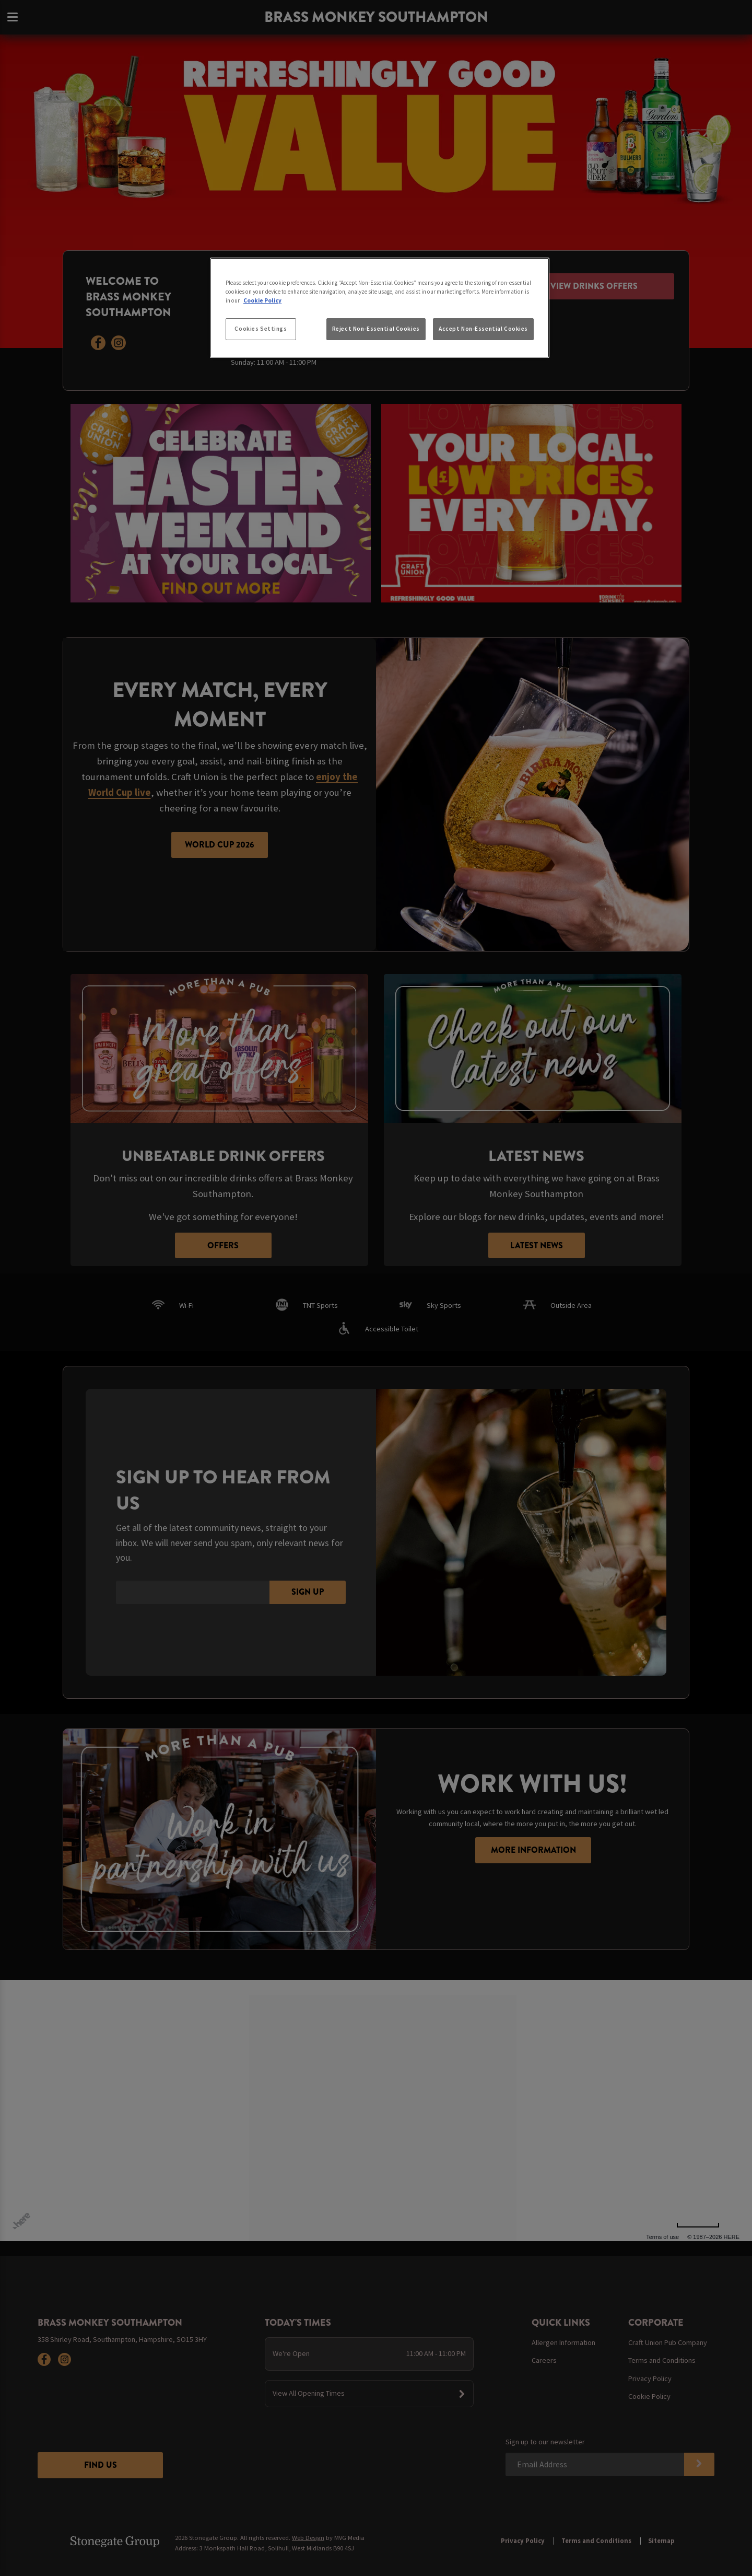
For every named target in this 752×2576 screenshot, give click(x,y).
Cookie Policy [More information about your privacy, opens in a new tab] (262, 300)
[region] (379, 308)
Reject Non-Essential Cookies (376, 328)
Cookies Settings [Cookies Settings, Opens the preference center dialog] (260, 328)
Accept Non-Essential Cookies (483, 328)
